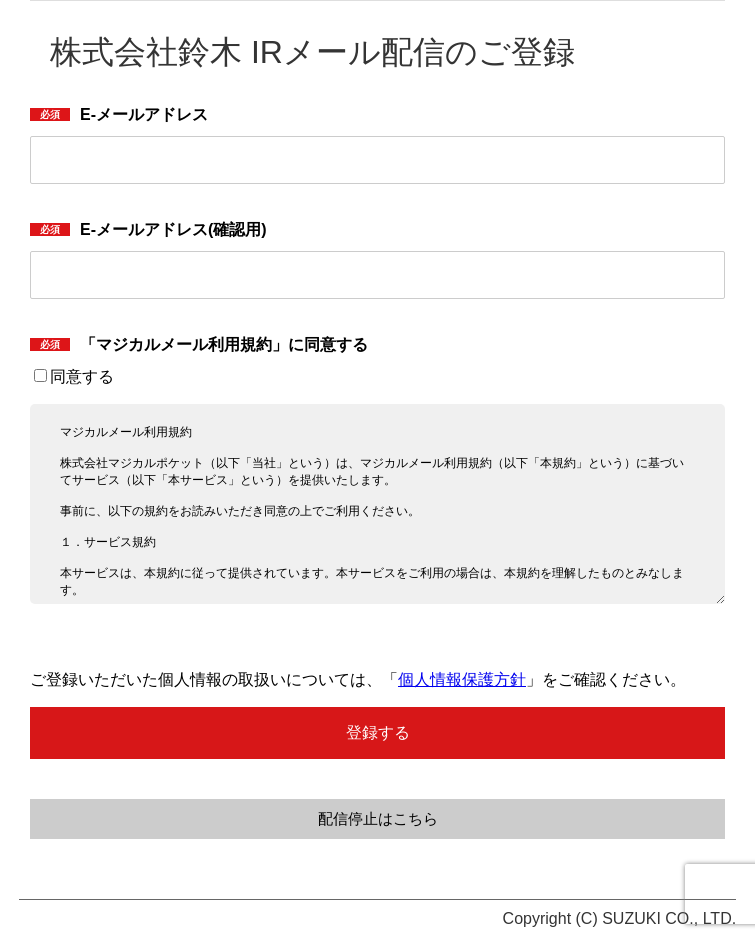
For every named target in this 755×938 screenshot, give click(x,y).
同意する (74, 376)
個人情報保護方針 (462, 679)
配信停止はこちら (378, 819)
